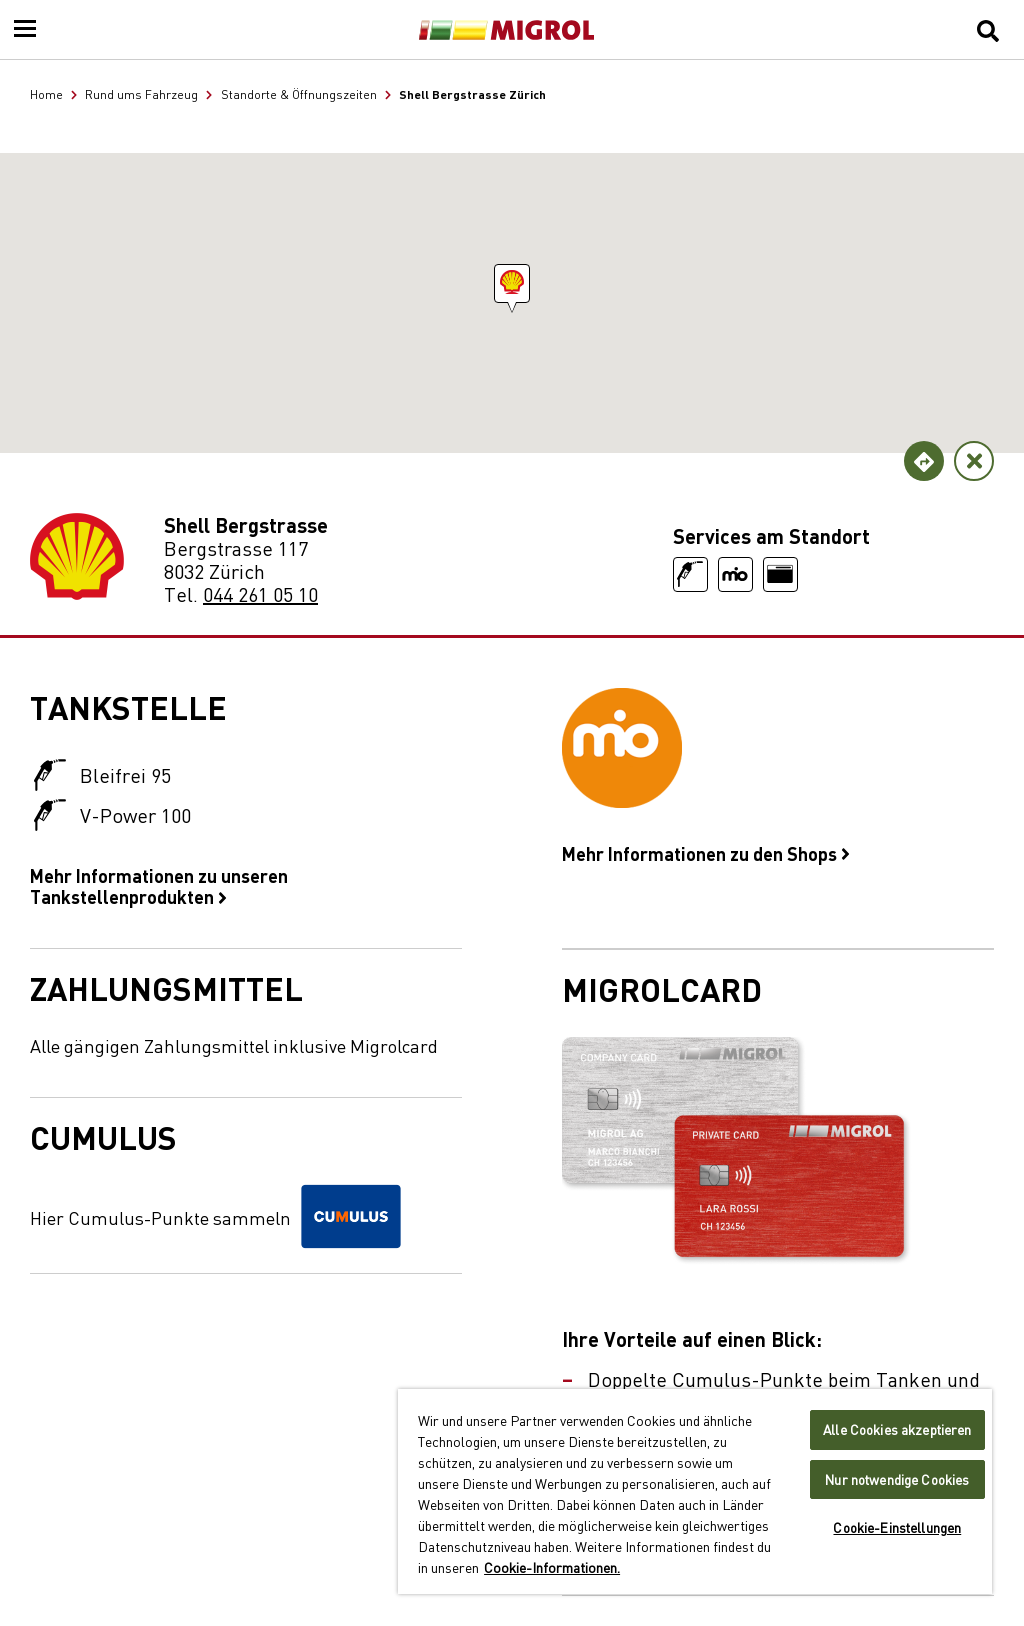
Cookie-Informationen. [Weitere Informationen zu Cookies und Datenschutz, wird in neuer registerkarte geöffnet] (552, 1567)
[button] (512, 283)
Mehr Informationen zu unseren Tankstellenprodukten (159, 886)
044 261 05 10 (260, 593)
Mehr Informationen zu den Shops (706, 853)
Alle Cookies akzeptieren (897, 1429)
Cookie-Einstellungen (897, 1527)
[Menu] (25, 30)
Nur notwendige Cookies (897, 1479)
